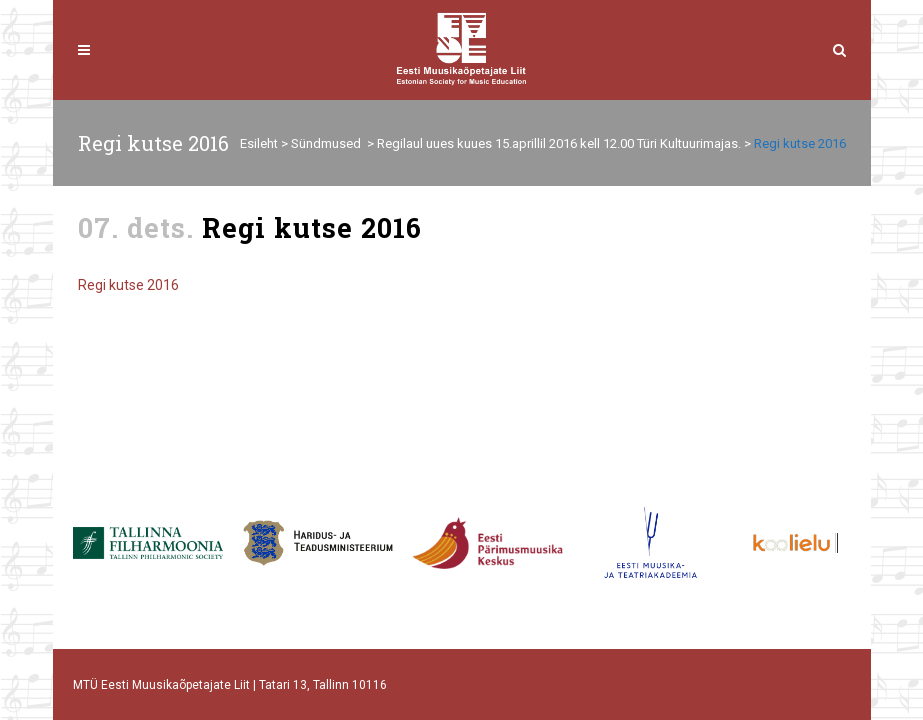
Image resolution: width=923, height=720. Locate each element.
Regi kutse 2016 (128, 285)
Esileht (259, 143)
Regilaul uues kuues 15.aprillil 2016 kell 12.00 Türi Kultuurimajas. (559, 143)
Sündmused (326, 143)
